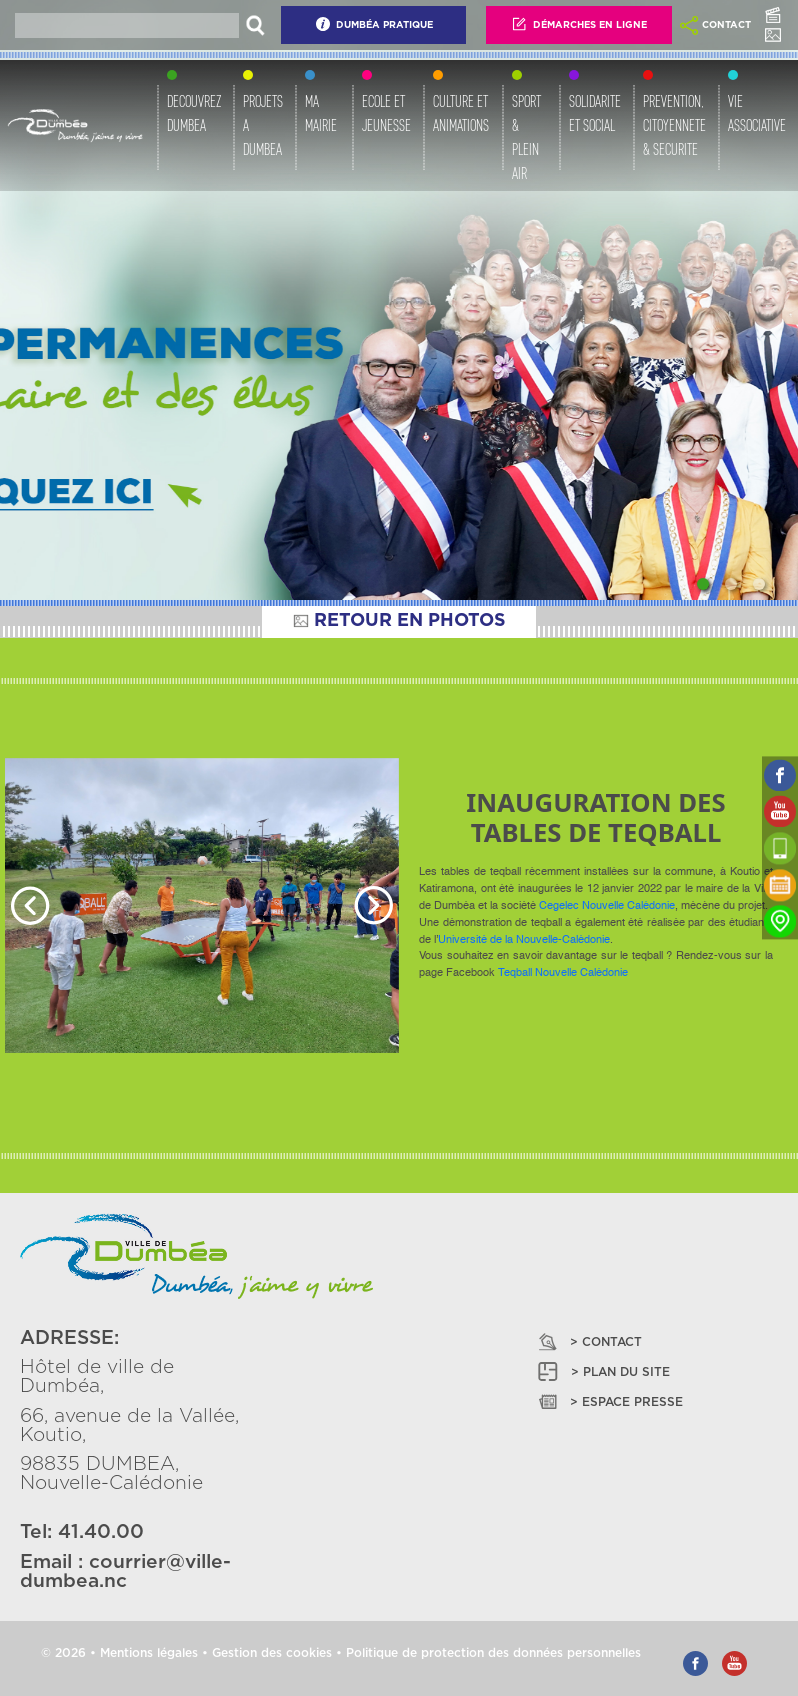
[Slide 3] (759, 584)
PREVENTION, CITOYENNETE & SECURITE (674, 125)
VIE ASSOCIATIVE (757, 113)
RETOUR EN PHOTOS (399, 621)
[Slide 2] (731, 584)
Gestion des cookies (272, 1653)
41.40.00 (101, 1532)
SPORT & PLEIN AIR (526, 137)
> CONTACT (588, 1341)
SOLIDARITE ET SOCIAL (595, 113)
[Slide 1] (703, 584)
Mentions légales (149, 1653)
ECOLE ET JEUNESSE (386, 113)
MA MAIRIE (321, 113)
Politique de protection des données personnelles (493, 1653)
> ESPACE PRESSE (609, 1401)
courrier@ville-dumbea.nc (125, 1572)
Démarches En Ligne (579, 24)
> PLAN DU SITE (602, 1371)
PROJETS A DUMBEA (263, 125)
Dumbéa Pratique (374, 24)
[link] (607, 906)
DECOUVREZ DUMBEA (194, 113)
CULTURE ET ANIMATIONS (461, 113)
